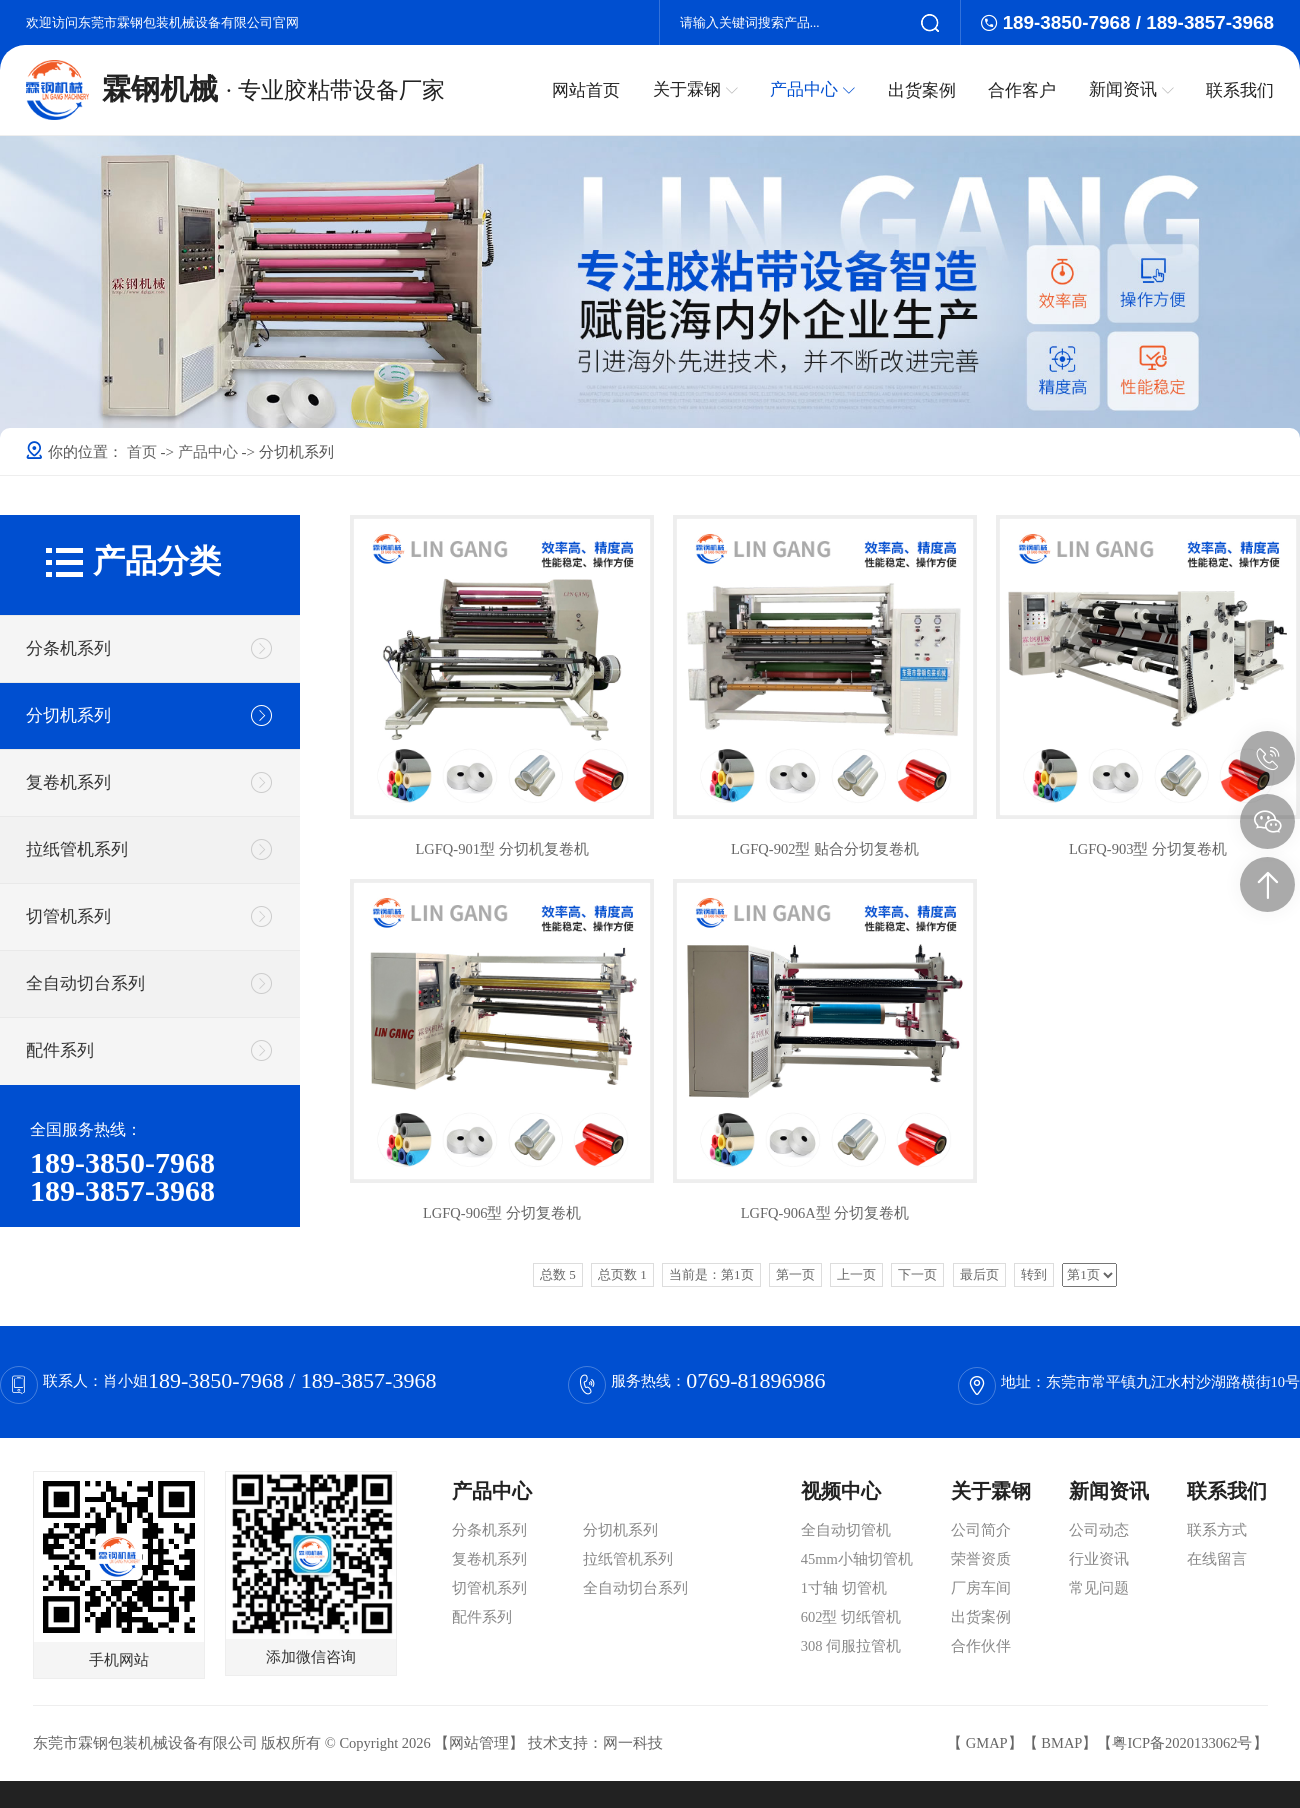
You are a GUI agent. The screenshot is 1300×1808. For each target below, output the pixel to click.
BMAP (1061, 1743)
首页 (144, 452)
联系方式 (1217, 1530)
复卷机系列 (68, 782)
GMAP (987, 1743)
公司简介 (981, 1530)
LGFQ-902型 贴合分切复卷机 (825, 849)
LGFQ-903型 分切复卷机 (1148, 849)
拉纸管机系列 (77, 849)
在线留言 (1217, 1559)
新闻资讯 (1131, 89)
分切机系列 (68, 715)
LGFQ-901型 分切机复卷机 (501, 849)
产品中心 (813, 89)
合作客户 (1023, 90)
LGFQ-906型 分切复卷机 (502, 1213)
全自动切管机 (846, 1530)
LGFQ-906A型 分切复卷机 (825, 1213)
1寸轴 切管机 (844, 1588)
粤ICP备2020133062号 (1182, 1743)
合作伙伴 (981, 1646)
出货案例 (922, 90)
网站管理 (479, 1743)
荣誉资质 (981, 1559)
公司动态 (1099, 1530)
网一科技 (633, 1743)
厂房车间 (981, 1588)
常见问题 (1099, 1588)
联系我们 (1240, 90)
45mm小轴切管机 (857, 1559)
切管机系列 (68, 916)
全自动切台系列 (85, 983)
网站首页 (588, 90)
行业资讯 (1099, 1559)
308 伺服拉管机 (851, 1646)
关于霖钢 (696, 89)
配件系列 (60, 1050)
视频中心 (841, 1491)
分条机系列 (68, 648)
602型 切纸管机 (851, 1617)
